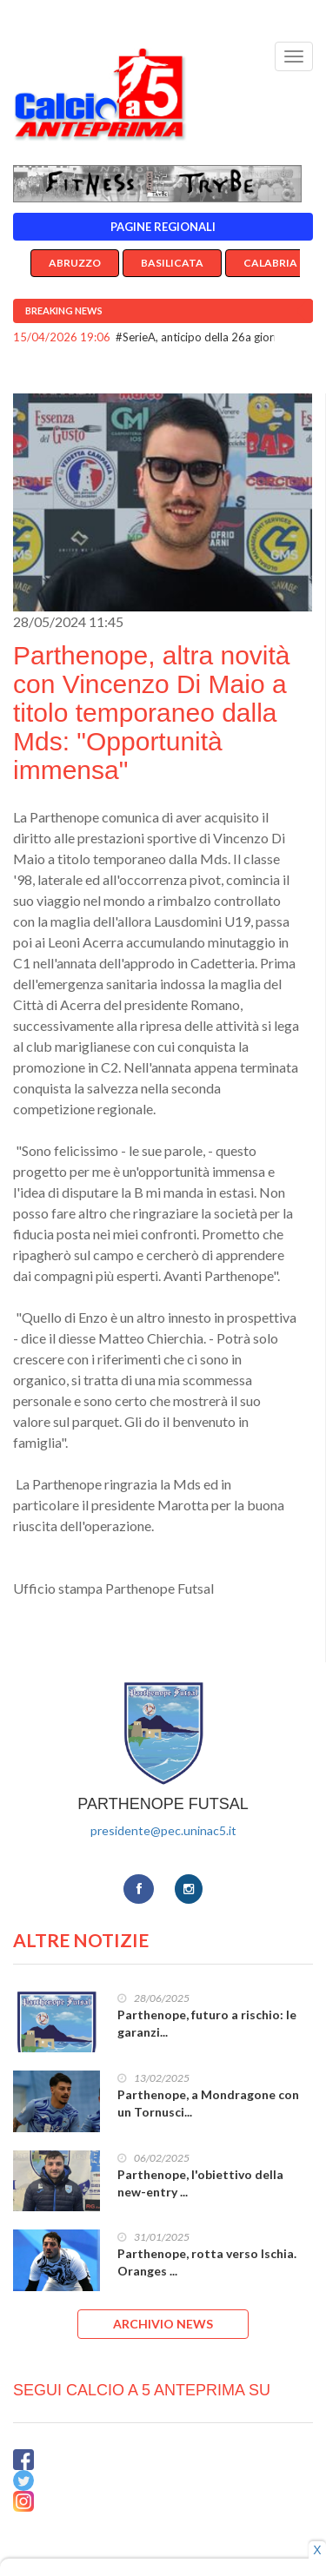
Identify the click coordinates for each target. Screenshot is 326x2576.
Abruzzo (75, 262)
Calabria (270, 262)
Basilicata (172, 262)
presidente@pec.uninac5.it (163, 1830)
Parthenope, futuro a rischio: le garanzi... (206, 2023)
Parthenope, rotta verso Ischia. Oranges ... (206, 2262)
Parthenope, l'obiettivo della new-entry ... (200, 2183)
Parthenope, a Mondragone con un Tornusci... (208, 2103)
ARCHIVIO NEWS (163, 2323)
